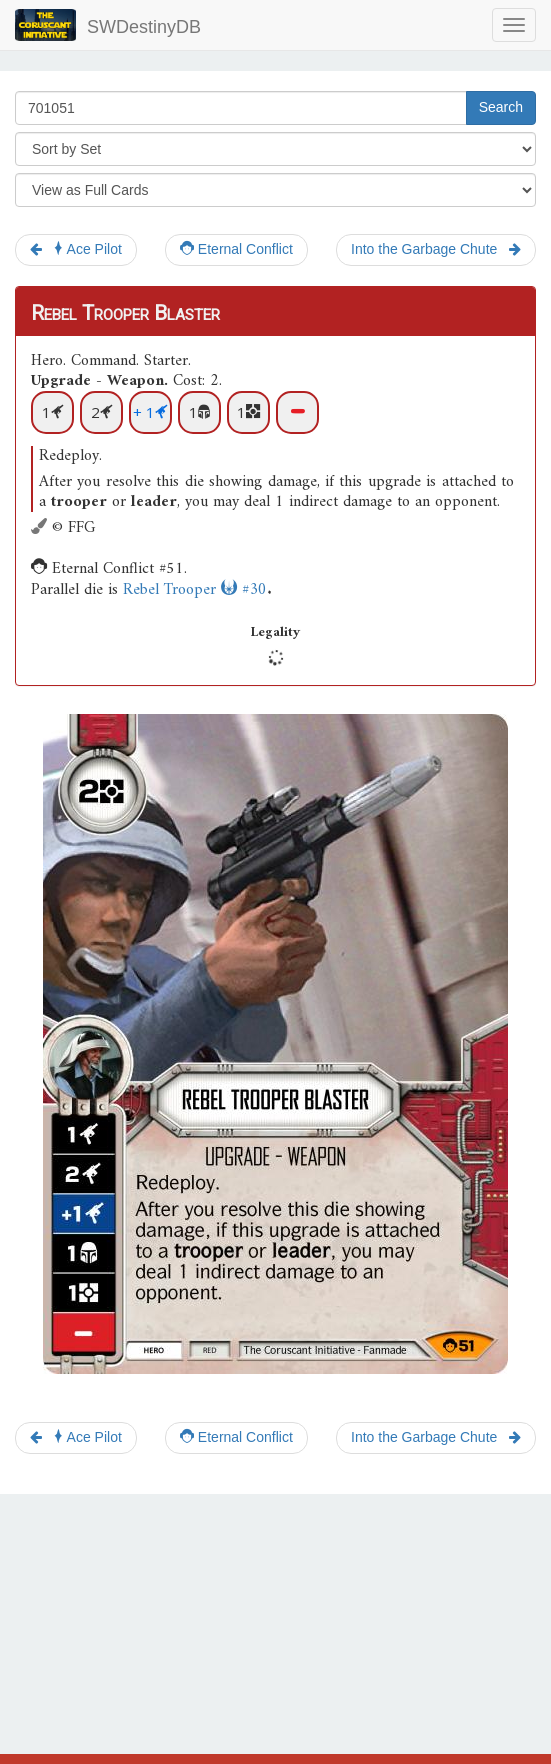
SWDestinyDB (108, 25)
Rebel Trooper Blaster (125, 313)
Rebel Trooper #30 (195, 590)
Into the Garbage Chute (436, 249)
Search (501, 107)
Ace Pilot (76, 249)
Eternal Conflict (236, 249)
